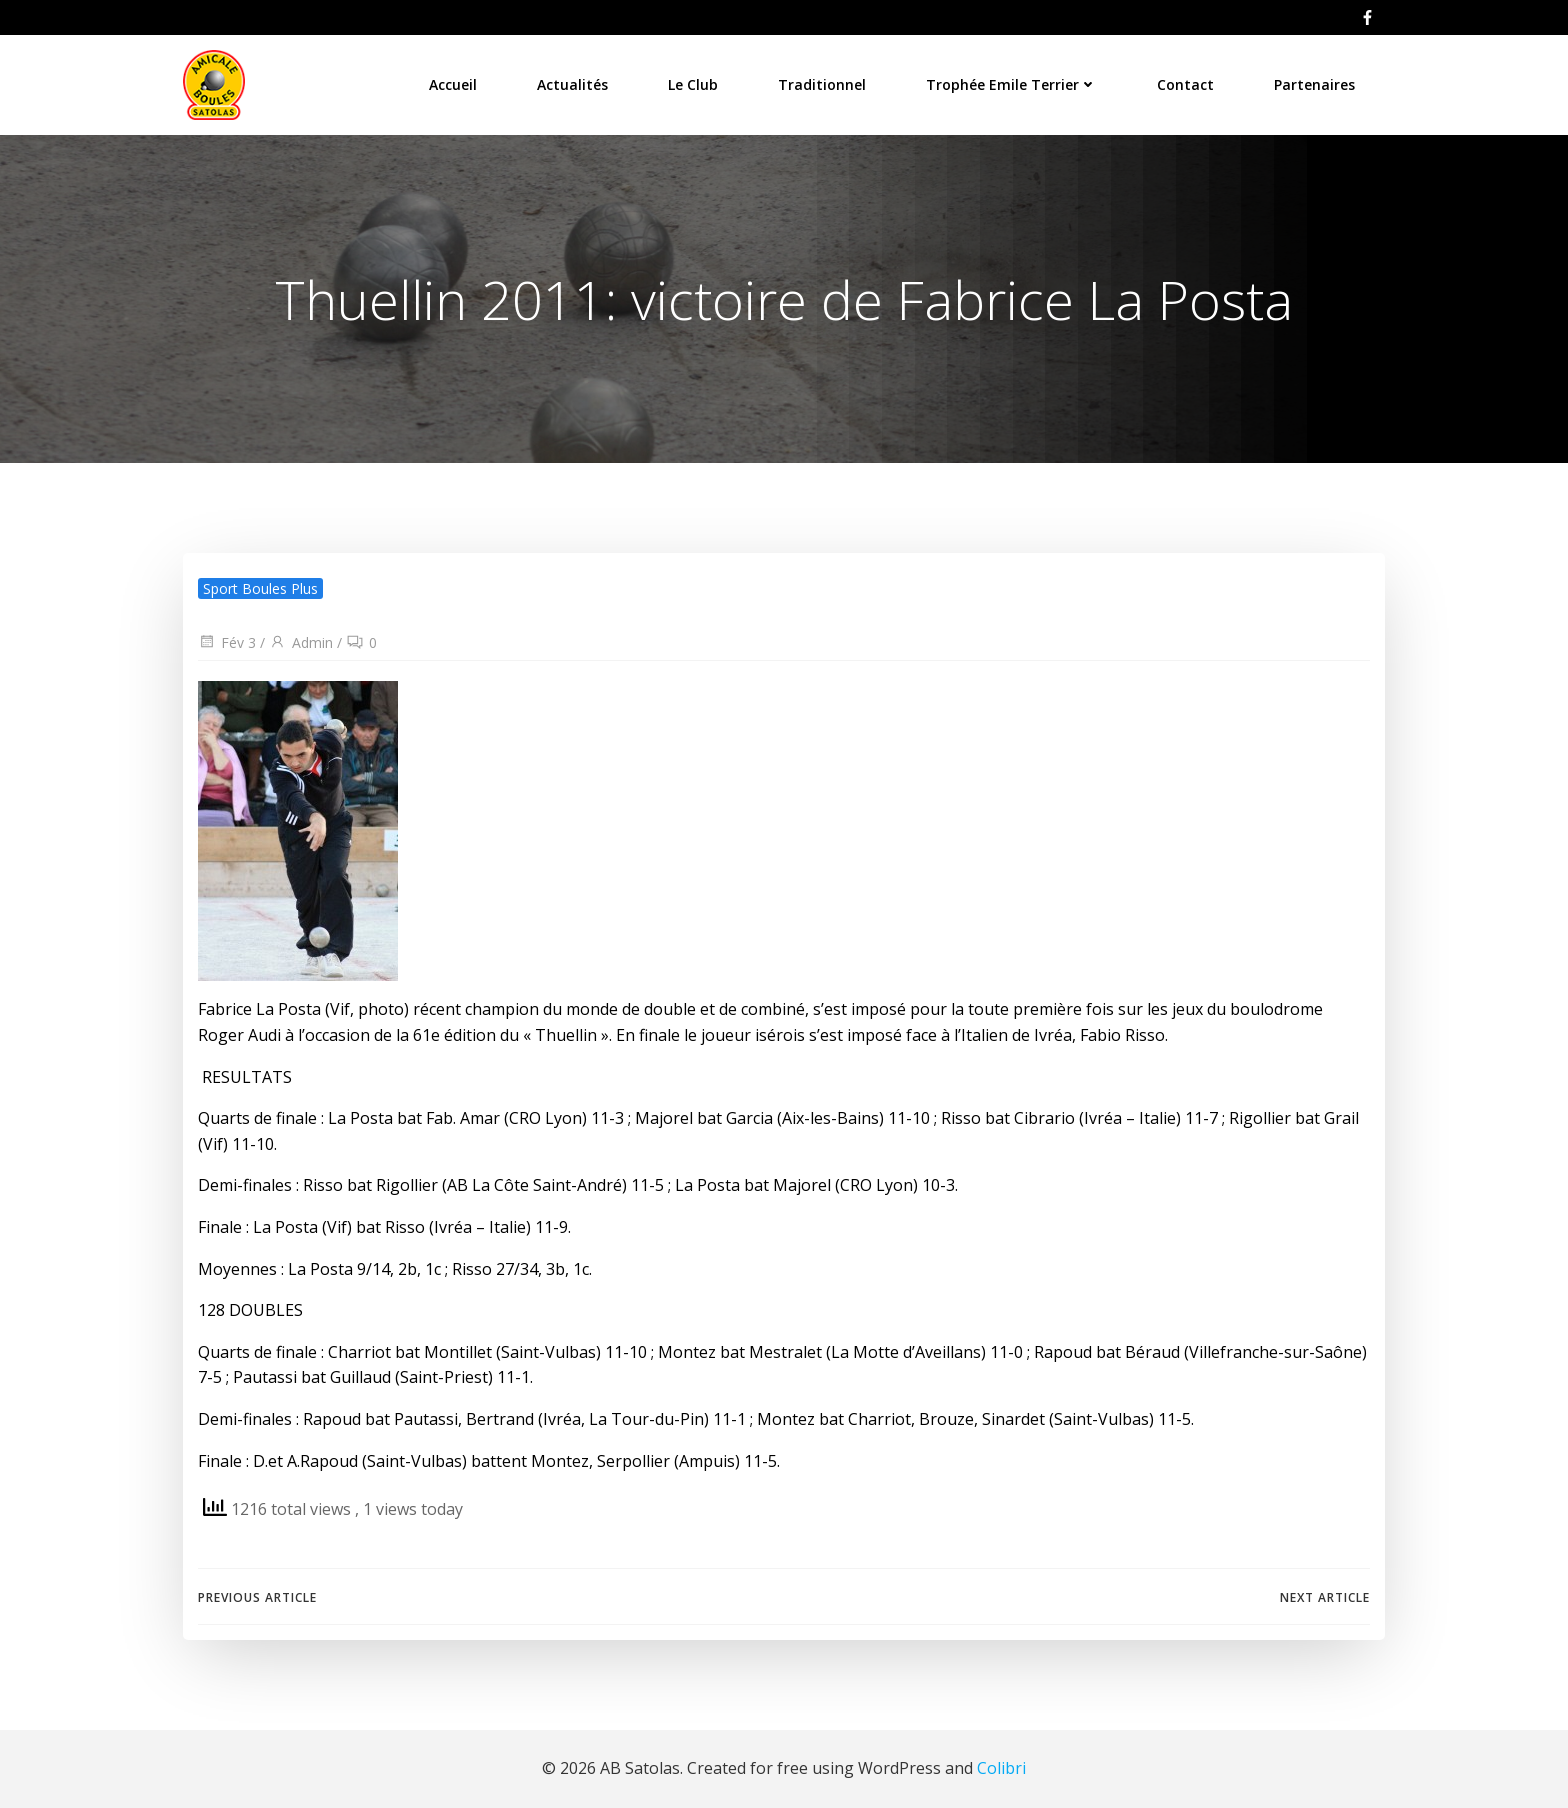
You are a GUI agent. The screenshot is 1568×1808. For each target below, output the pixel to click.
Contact (1185, 84)
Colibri (1001, 1768)
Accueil (453, 84)
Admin (301, 642)
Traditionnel (822, 84)
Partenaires (1314, 84)
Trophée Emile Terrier (1011, 84)
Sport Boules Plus (260, 588)
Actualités (572, 84)
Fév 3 (227, 642)
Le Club (693, 84)
